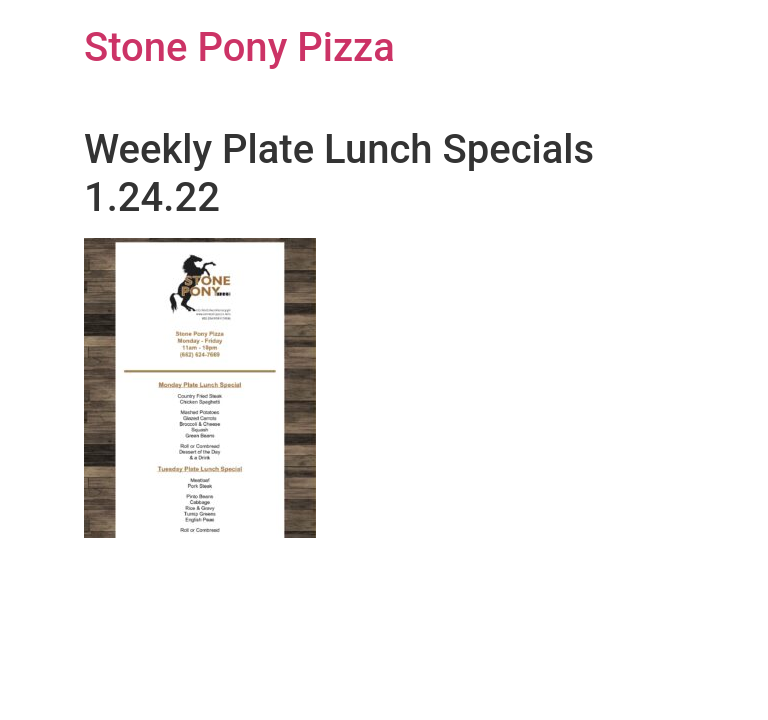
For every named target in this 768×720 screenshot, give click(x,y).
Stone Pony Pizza (239, 47)
